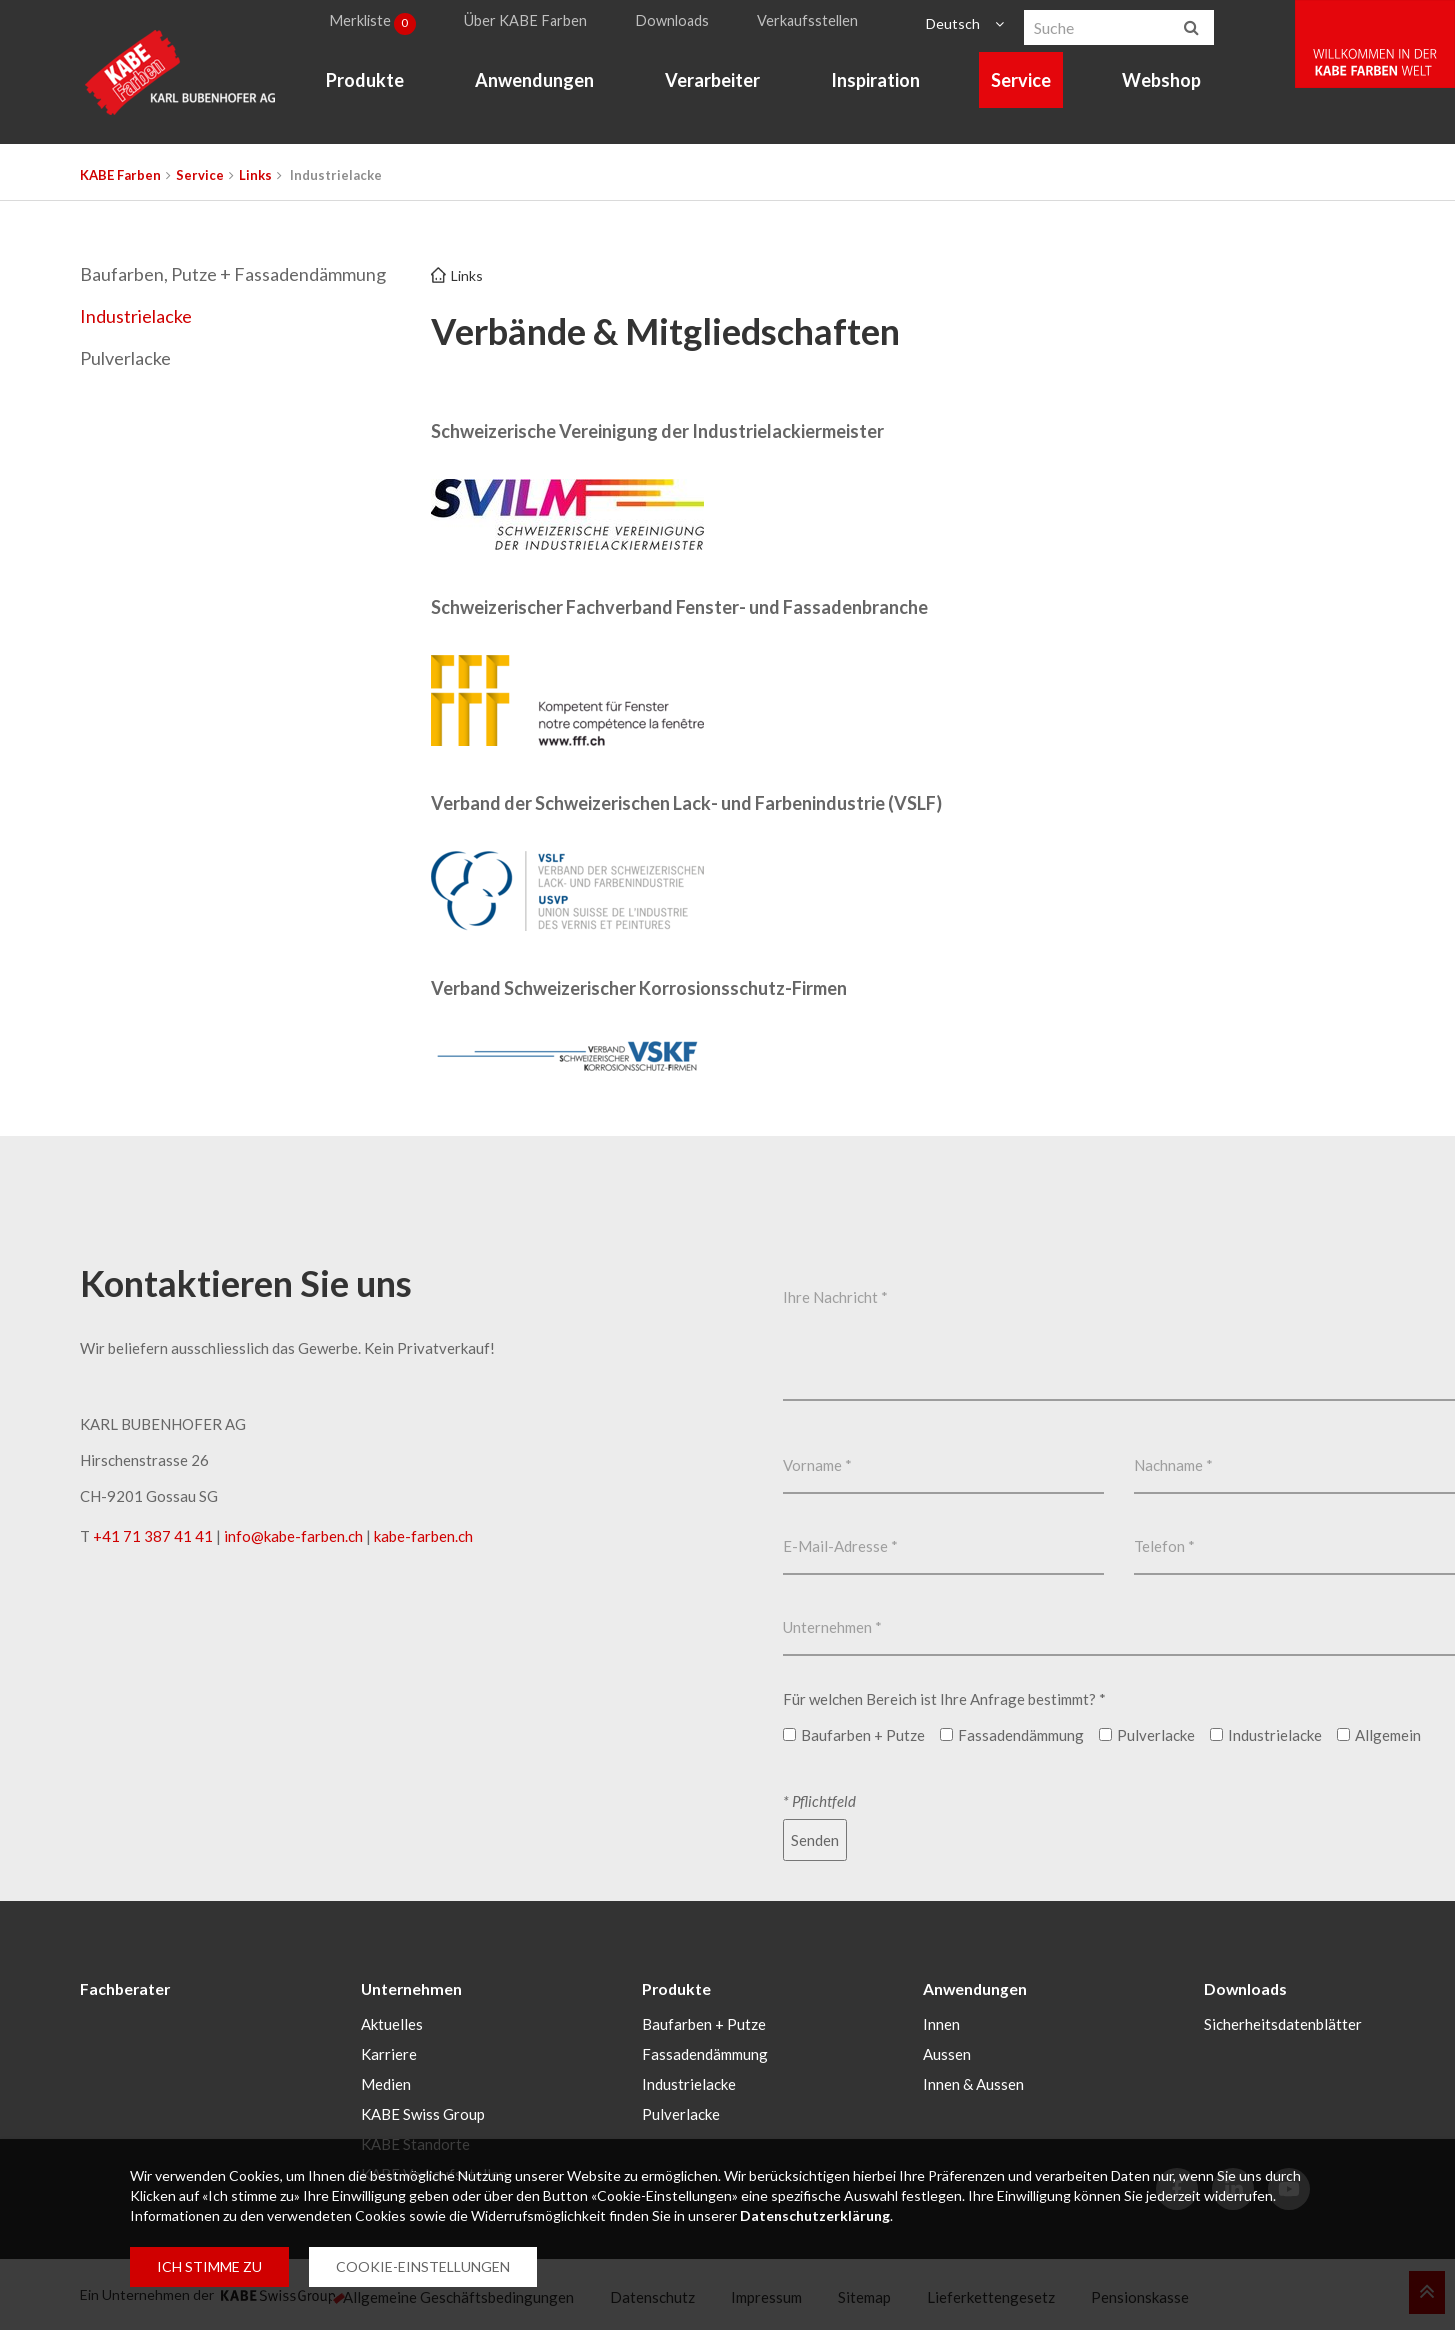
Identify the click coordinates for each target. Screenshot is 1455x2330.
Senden (815, 1840)
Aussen (947, 2053)
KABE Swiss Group (423, 2113)
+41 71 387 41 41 (153, 1536)
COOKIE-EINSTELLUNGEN (423, 2266)
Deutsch (955, 23)
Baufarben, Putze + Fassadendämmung (233, 274)
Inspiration (881, 86)
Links (255, 175)
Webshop (1167, 86)
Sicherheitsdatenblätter (1283, 2023)
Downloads (682, 23)
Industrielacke (136, 316)
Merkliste (380, 24)
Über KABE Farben (536, 23)
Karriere (389, 2053)
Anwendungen (539, 86)
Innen (941, 2023)
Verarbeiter (717, 86)
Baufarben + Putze (704, 2023)
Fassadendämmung (705, 2053)
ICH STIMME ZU (209, 2266)
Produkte (370, 86)
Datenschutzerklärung (815, 2215)
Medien (386, 2083)
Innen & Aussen (973, 2083)
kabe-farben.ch (423, 1536)
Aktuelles (392, 2023)
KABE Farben (120, 175)
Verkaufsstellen (815, 23)
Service (1027, 86)
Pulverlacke (125, 358)
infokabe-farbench (293, 1536)
